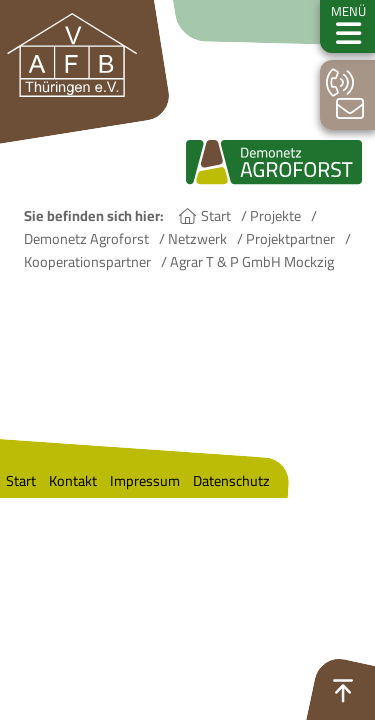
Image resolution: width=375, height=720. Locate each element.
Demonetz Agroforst (86, 238)
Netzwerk (197, 238)
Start (216, 215)
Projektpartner (290, 238)
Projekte (275, 215)
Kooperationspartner (87, 261)
